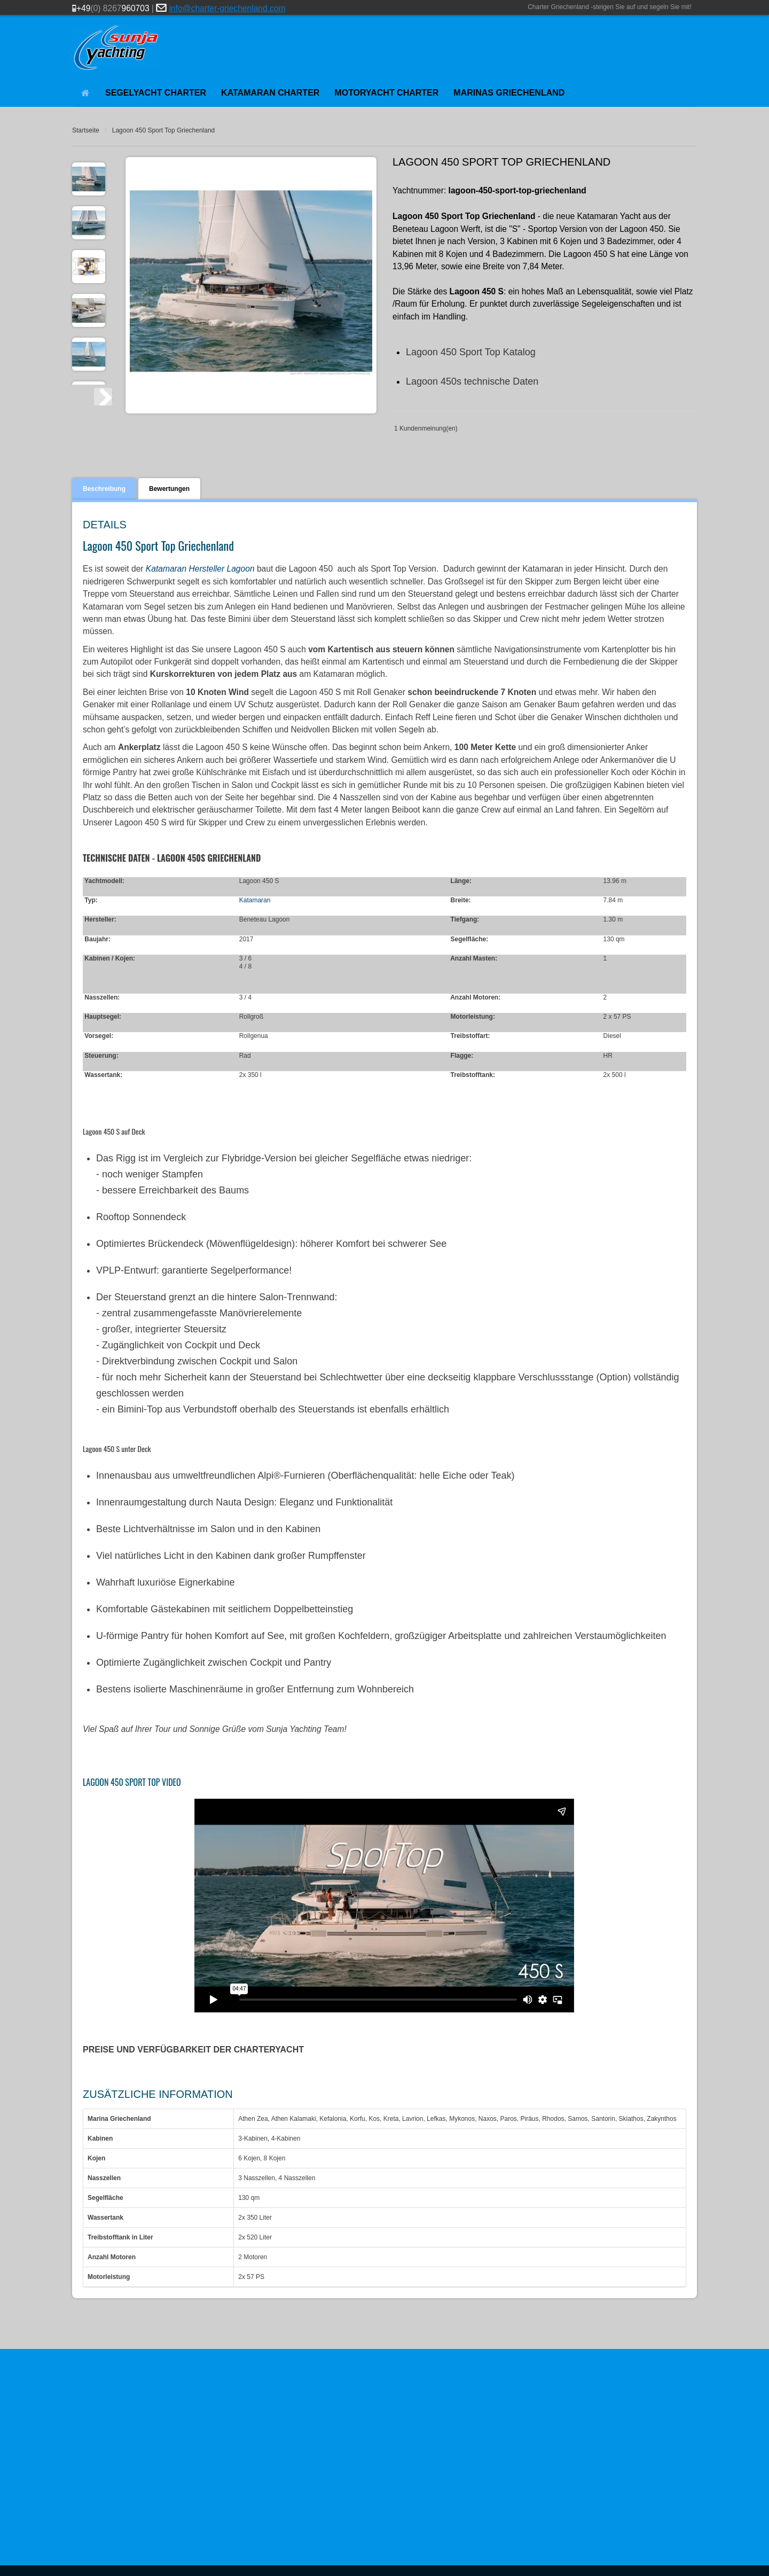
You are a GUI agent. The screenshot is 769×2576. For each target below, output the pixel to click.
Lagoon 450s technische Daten (472, 381)
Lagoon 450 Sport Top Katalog (471, 352)
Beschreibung (104, 489)
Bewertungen (169, 489)
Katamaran (255, 900)
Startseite (85, 130)
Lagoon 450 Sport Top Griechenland (163, 130)
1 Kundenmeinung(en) (426, 428)
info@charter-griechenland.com (227, 8)
